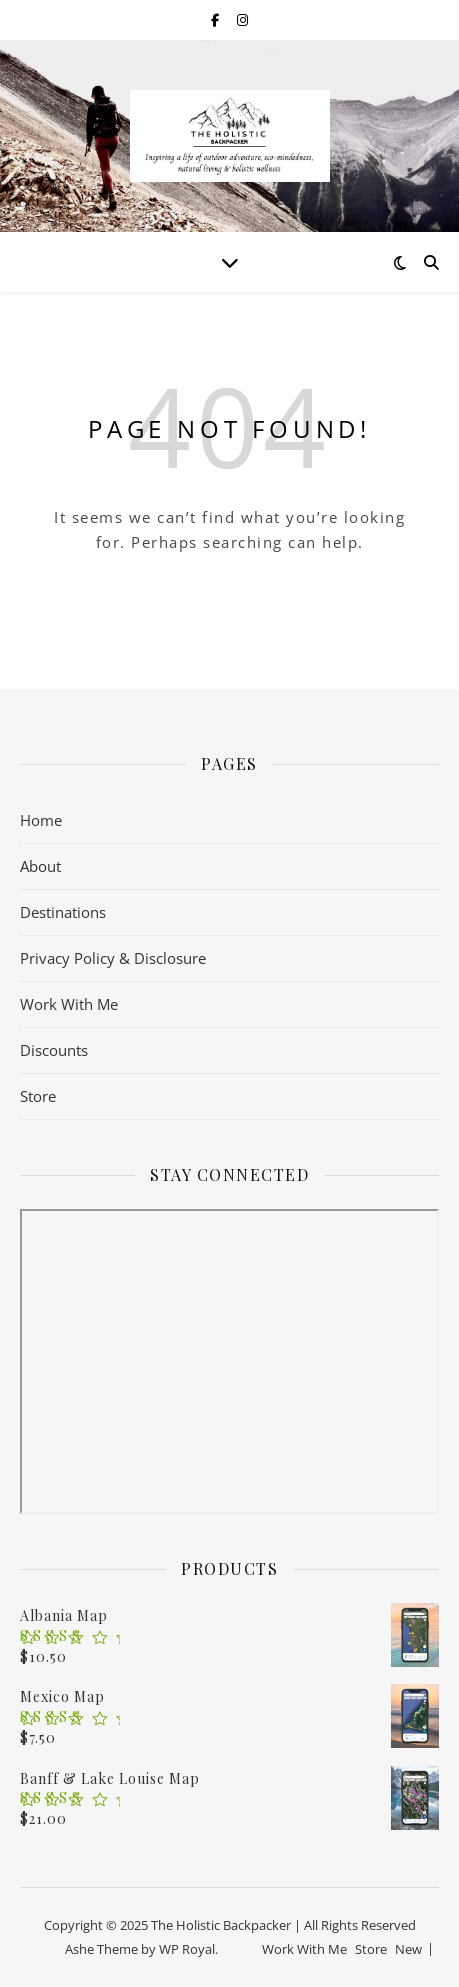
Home (41, 820)
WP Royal (187, 1949)
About (40, 866)
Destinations (63, 912)
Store (38, 1096)
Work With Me (69, 1004)
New (408, 1949)
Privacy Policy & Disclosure (113, 958)
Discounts (54, 1050)
